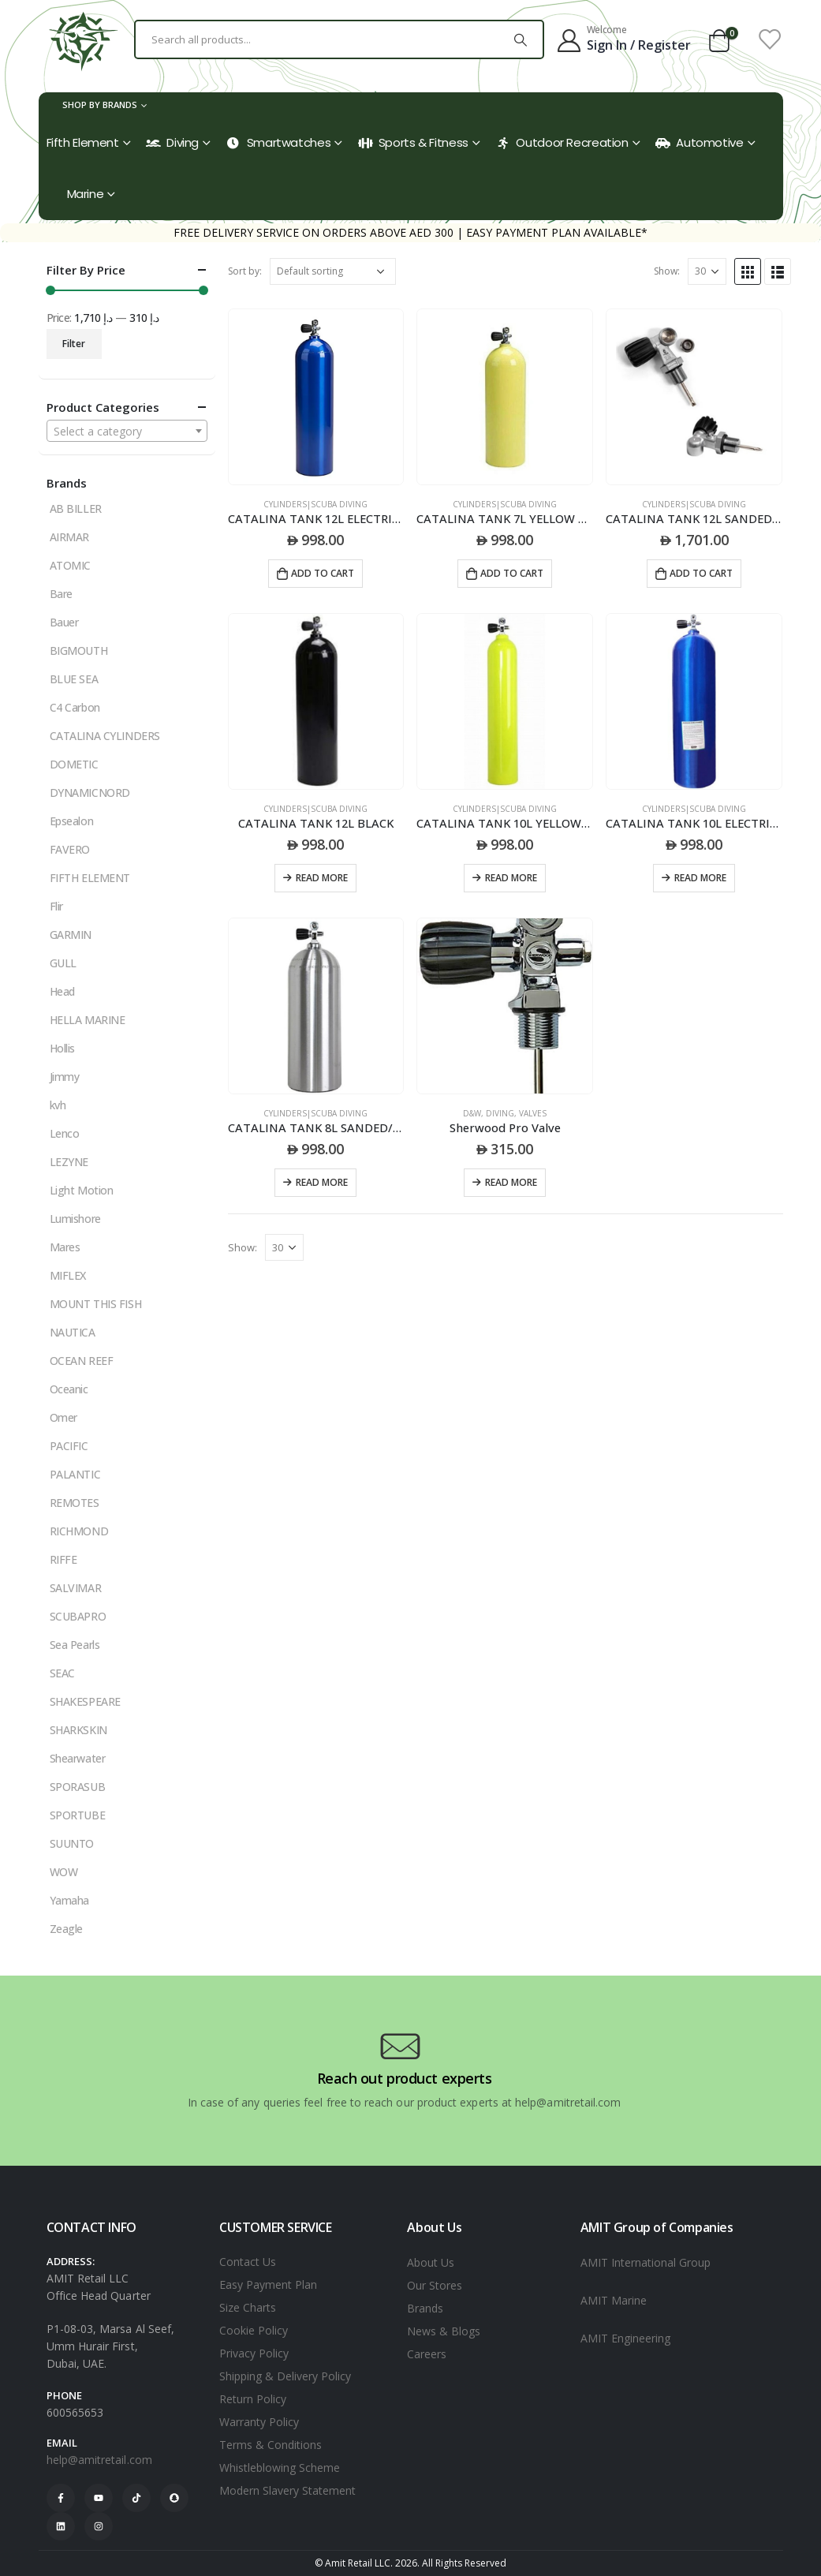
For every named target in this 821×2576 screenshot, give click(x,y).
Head (62, 991)
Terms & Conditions (270, 2444)
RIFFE (63, 1559)
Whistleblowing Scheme (279, 2467)
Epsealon (72, 820)
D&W (472, 1113)
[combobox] (127, 431)
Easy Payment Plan (268, 2284)
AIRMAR (69, 536)
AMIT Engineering (625, 2338)
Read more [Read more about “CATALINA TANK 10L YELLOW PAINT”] (511, 877)
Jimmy (65, 1076)
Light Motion (82, 1190)
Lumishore (75, 1218)
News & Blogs (443, 2331)
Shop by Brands (99, 104)
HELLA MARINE (87, 1019)
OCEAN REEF (82, 1360)
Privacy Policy (254, 2353)
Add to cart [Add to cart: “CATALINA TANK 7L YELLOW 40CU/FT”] (511, 573)
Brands (425, 2308)
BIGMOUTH (79, 650)
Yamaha (69, 1900)
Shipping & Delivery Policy (285, 2375)
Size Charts (247, 2307)
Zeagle (66, 1928)
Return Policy (252, 2398)
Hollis (62, 1048)
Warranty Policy (259, 2421)
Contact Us (247, 2261)
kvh (58, 1104)
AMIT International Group (645, 2262)
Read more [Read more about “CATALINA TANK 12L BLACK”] (322, 877)
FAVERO (70, 849)
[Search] (520, 39)
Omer (63, 1417)
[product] (316, 396)
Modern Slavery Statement (287, 2490)
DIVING (500, 1113)
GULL (63, 962)
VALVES (533, 1113)
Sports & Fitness (413, 142)
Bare (61, 593)
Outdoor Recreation (561, 142)
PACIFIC (69, 1445)
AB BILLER (76, 508)
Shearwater (78, 1758)
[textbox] (127, 432)
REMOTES (74, 1502)
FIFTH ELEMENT (90, 877)
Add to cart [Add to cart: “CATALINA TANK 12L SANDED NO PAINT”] (701, 573)
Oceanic (69, 1388)
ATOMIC (70, 565)
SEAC (62, 1673)
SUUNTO (72, 1843)
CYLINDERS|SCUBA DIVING (315, 504)
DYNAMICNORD (90, 792)
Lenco (65, 1133)
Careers (426, 2353)
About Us (430, 2262)
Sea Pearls (75, 1644)
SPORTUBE (78, 1815)
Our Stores (434, 2285)
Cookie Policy (253, 2330)
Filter (73, 343)
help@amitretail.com (99, 2459)
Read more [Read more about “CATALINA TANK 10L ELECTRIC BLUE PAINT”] (700, 877)
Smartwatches (278, 142)
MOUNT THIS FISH (96, 1303)
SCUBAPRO (78, 1616)
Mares (65, 1246)
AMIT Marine (613, 2300)
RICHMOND (79, 1531)
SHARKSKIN (78, 1729)
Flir (56, 906)
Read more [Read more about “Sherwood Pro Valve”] (511, 1182)
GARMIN (70, 934)
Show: (667, 271)
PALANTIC (75, 1474)
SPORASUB (78, 1786)
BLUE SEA (74, 678)
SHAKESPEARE (85, 1701)
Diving (172, 142)
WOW (64, 1871)
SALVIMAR (76, 1587)
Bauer (64, 622)
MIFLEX (68, 1275)
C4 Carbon (75, 707)
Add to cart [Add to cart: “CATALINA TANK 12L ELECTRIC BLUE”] (322, 573)
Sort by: (245, 271)
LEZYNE (69, 1161)
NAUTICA (72, 1332)
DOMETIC (74, 764)
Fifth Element (83, 142)
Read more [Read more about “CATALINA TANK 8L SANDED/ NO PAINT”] (322, 1182)
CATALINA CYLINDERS (105, 735)
